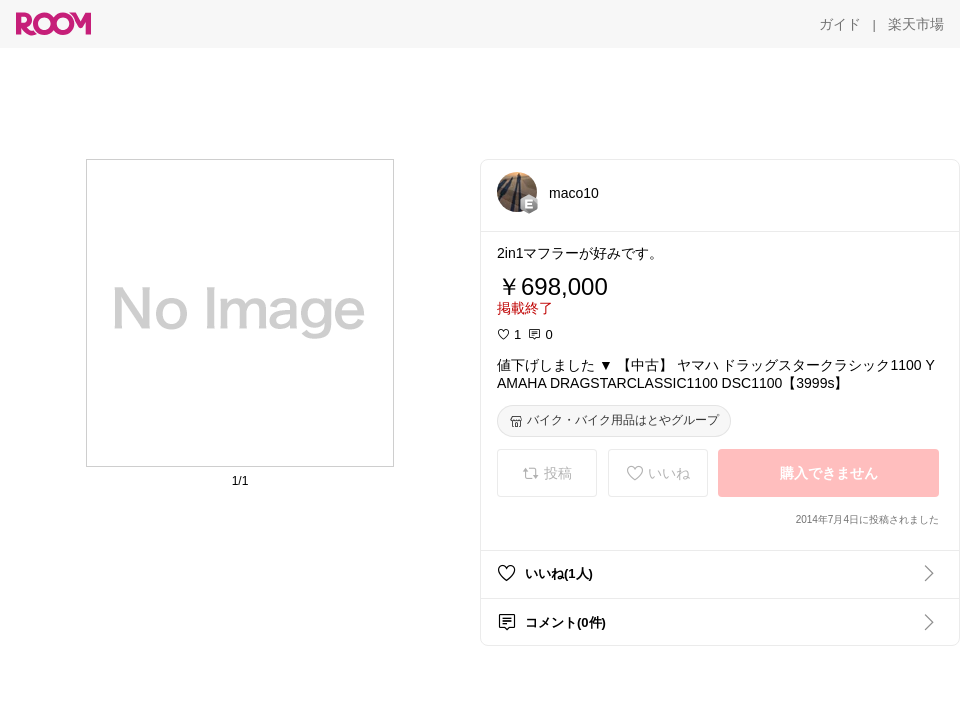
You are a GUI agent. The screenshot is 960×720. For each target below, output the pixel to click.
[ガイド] (840, 24)
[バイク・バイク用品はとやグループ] (614, 421)
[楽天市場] (916, 24)
